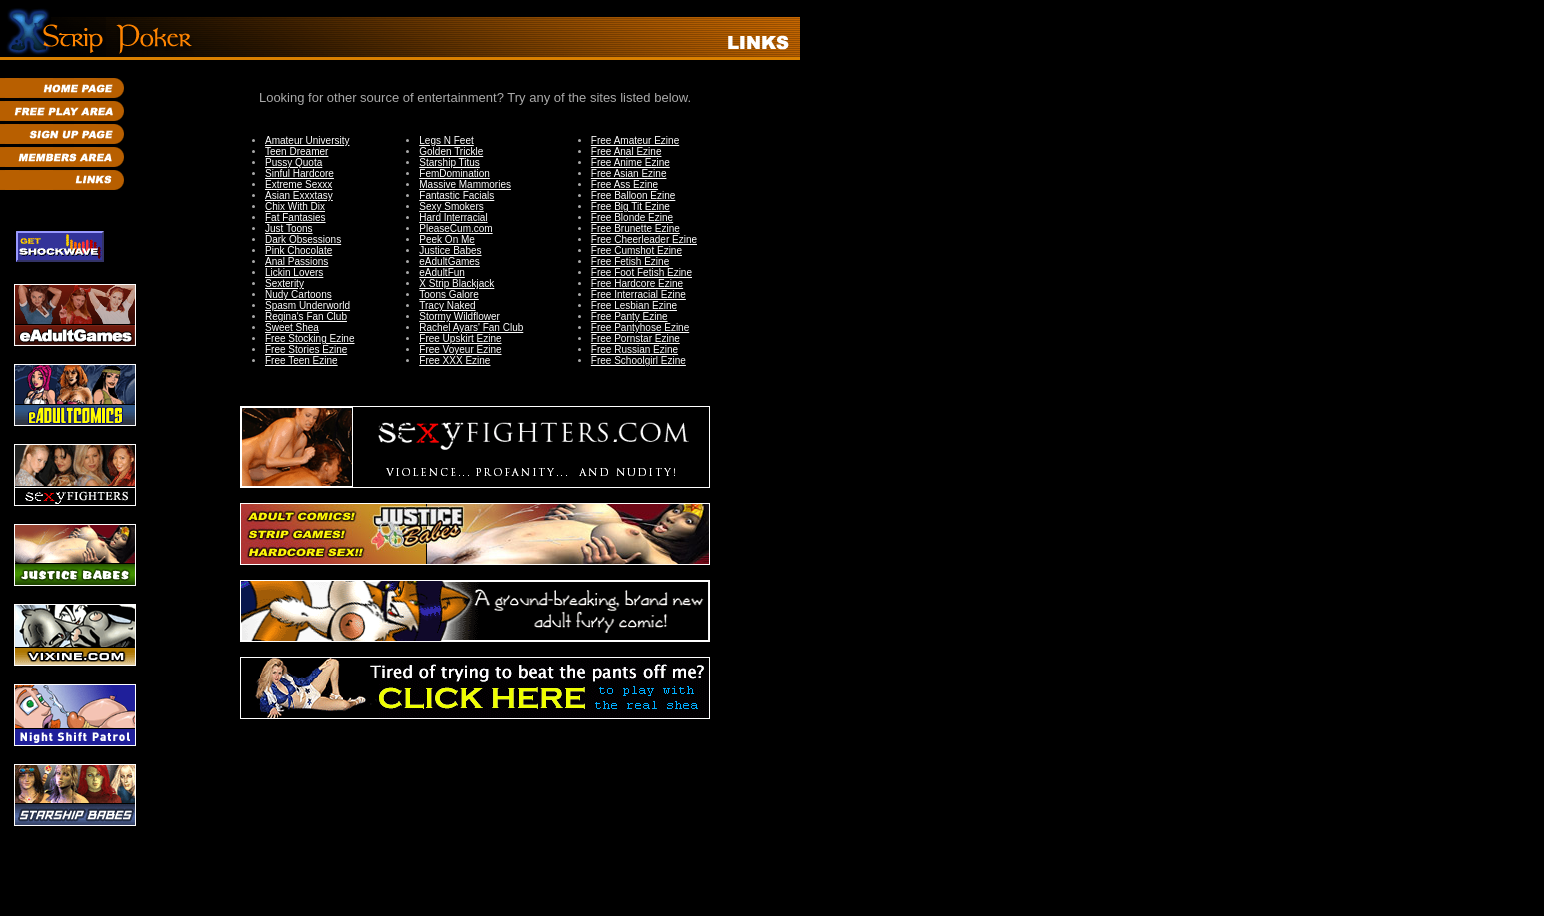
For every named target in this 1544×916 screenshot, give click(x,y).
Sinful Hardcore (299, 173)
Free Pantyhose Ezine (640, 327)
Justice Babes (450, 250)
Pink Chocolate (298, 250)
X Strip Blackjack (456, 283)
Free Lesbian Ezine (634, 305)
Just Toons (289, 228)
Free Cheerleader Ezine (644, 239)
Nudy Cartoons (298, 294)
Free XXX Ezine (454, 360)
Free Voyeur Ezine (460, 349)
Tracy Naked (447, 305)
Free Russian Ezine (634, 349)
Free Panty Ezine (629, 316)
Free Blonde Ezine (632, 217)
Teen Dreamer (296, 151)
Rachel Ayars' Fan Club (471, 327)
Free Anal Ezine (626, 151)
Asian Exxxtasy (299, 195)
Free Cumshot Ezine (636, 250)
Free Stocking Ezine (310, 338)
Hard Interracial (453, 217)
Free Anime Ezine (630, 162)
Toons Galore (448, 294)
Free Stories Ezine (306, 349)
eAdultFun (442, 272)
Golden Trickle (451, 151)
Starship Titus (449, 162)
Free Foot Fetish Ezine (641, 272)
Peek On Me (447, 239)
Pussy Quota (293, 162)
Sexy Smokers (451, 206)
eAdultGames (449, 261)
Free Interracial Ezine (638, 294)
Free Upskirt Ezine (460, 338)
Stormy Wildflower (459, 316)
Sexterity (284, 283)
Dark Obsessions (303, 239)
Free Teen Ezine (301, 360)
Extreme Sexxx (298, 184)
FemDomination (454, 173)
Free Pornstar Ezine (635, 338)
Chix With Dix (295, 206)
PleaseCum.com (455, 228)
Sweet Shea (292, 327)
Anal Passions (296, 261)
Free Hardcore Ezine (637, 283)
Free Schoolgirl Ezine (638, 360)
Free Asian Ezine (629, 173)
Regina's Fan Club (306, 316)
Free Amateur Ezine (635, 140)
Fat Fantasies (295, 217)
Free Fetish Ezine (630, 261)
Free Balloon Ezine (633, 195)
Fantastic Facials (456, 195)
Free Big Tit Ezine (630, 206)
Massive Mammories (465, 184)
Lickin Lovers (294, 272)
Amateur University (307, 140)
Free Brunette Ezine (635, 228)
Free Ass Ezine (624, 184)
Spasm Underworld (307, 305)
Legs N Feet (446, 140)
